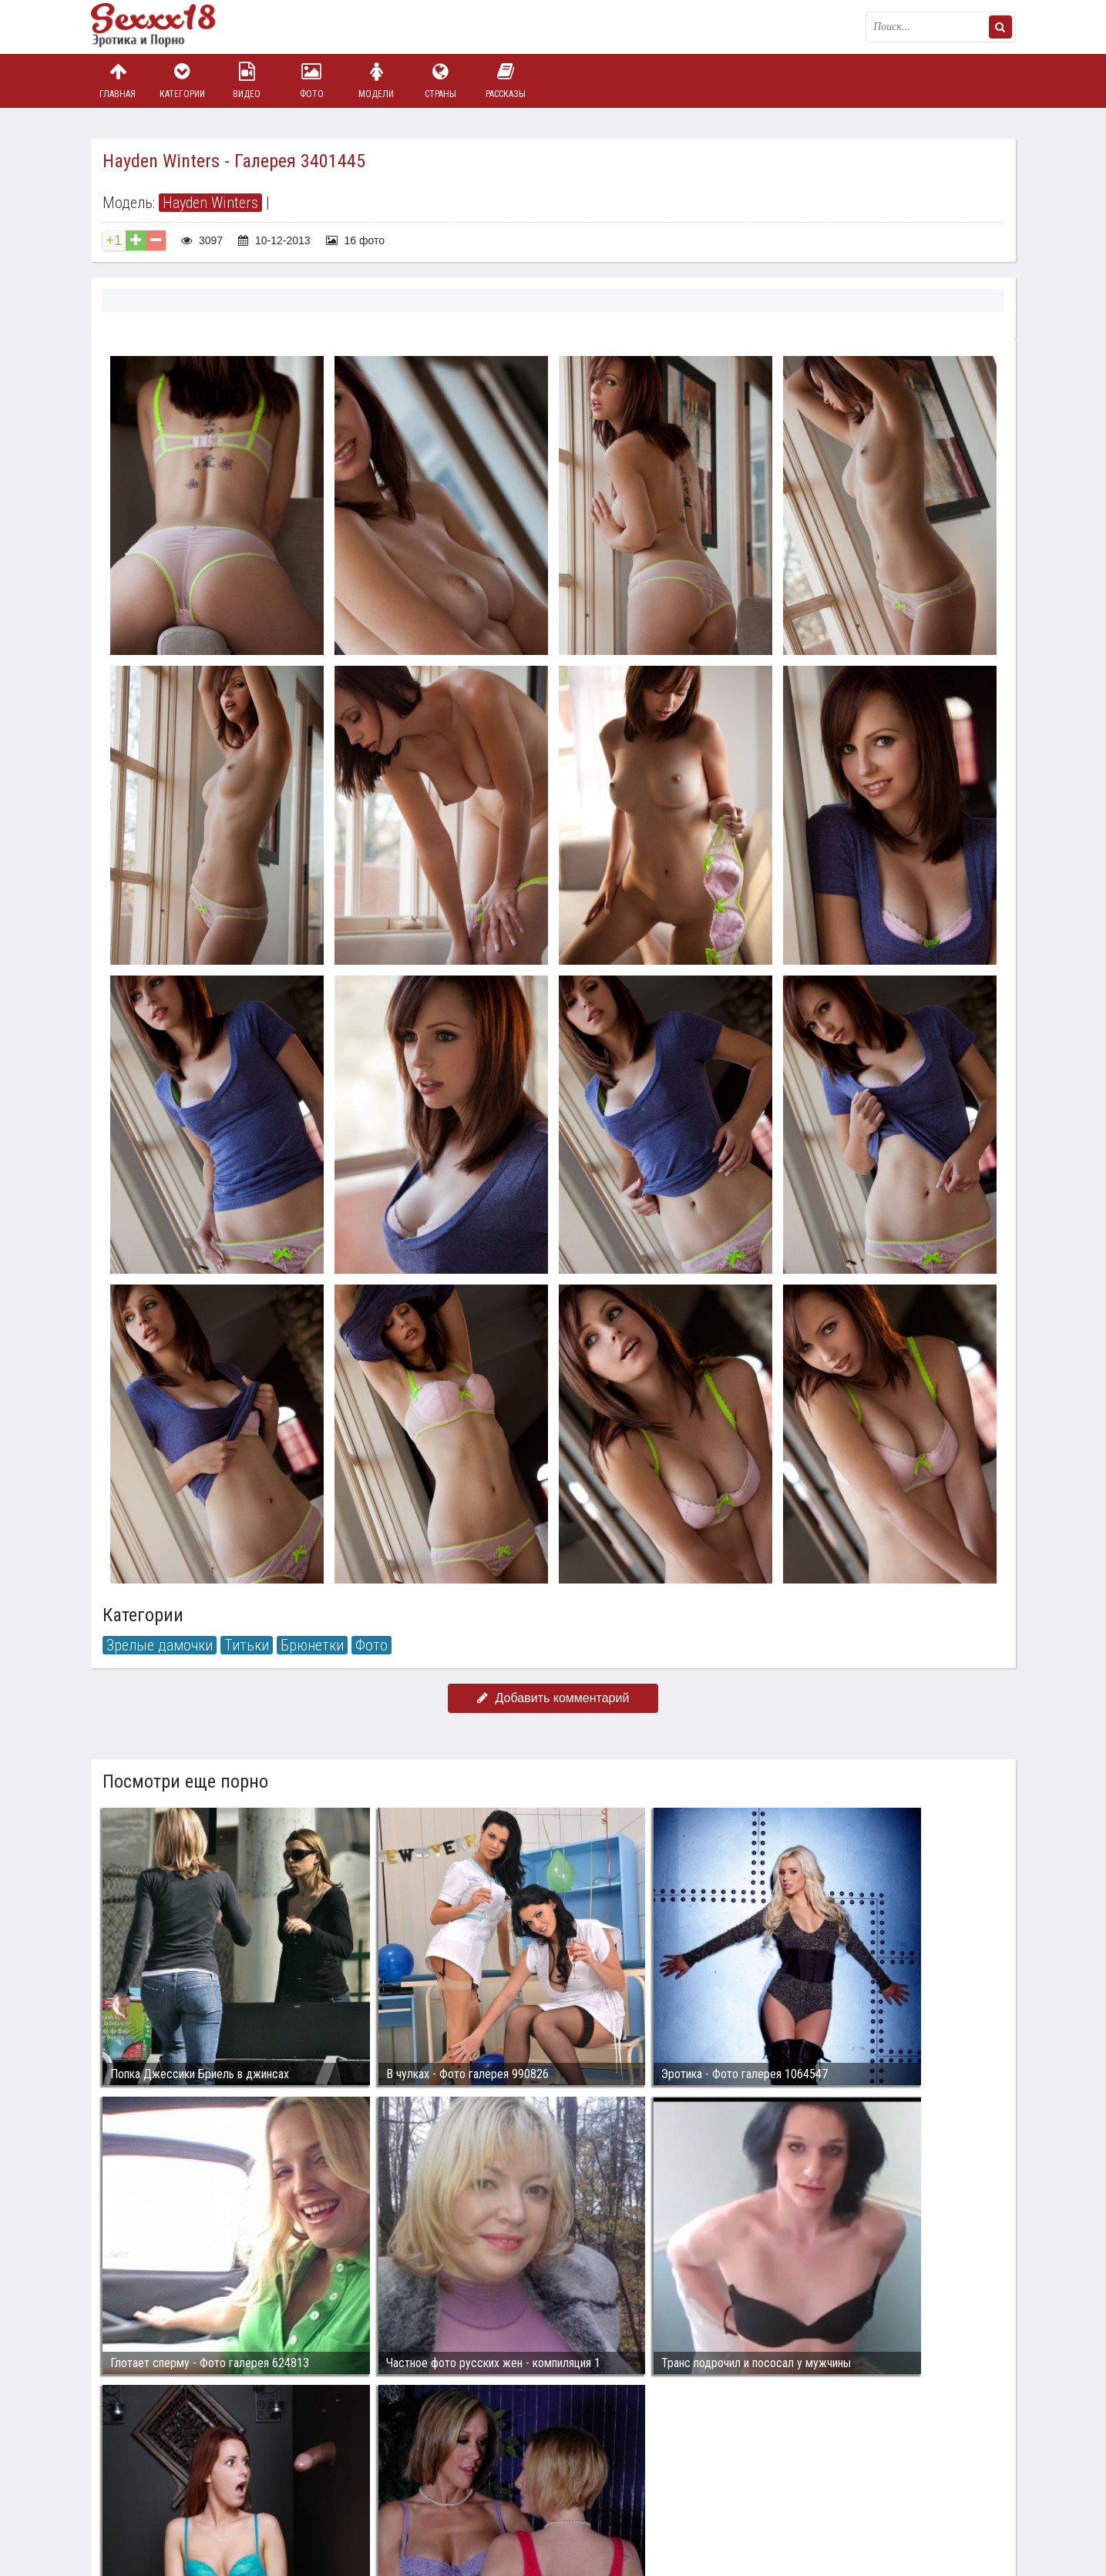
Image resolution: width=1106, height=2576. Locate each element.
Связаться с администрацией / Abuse (184, 2480)
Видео (247, 80)
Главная (118, 80)
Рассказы (506, 80)
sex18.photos (255, 2493)
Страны (441, 80)
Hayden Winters (210, 202)
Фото (311, 80)
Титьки (246, 1645)
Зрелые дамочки (159, 1645)
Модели (376, 80)
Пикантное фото (168, 27)
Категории (182, 80)
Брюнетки (312, 1645)
